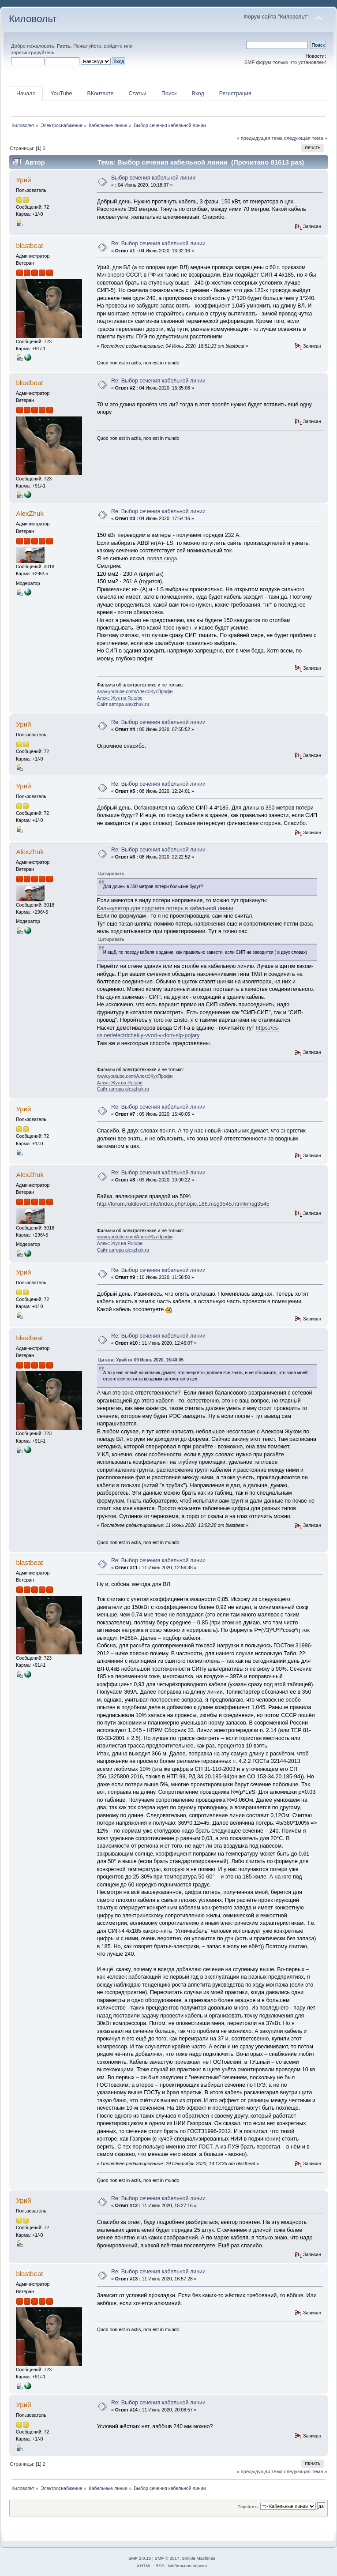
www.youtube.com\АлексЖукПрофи (135, 691)
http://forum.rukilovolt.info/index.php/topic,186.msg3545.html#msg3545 (183, 1204)
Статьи (137, 93)
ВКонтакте (100, 93)
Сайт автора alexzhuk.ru (123, 704)
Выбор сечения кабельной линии (153, 178)
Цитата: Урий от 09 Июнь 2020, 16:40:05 (140, 1359)
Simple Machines (198, 2558)
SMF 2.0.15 (139, 2558)
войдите (113, 46)
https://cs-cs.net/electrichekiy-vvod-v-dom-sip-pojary (188, 1032)
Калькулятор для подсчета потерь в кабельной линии (165, 908)
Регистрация (235, 93)
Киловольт (32, 18)
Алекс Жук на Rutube (120, 698)
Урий (23, 180)
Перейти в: (247, 2506)
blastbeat (29, 245)
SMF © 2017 (167, 2558)
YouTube (61, 93)
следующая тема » (305, 138)
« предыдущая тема (259, 138)
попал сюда (162, 558)
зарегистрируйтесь (32, 52)
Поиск (169, 93)
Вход (197, 93)
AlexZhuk (29, 513)
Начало (25, 93)
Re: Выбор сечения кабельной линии (158, 243)
